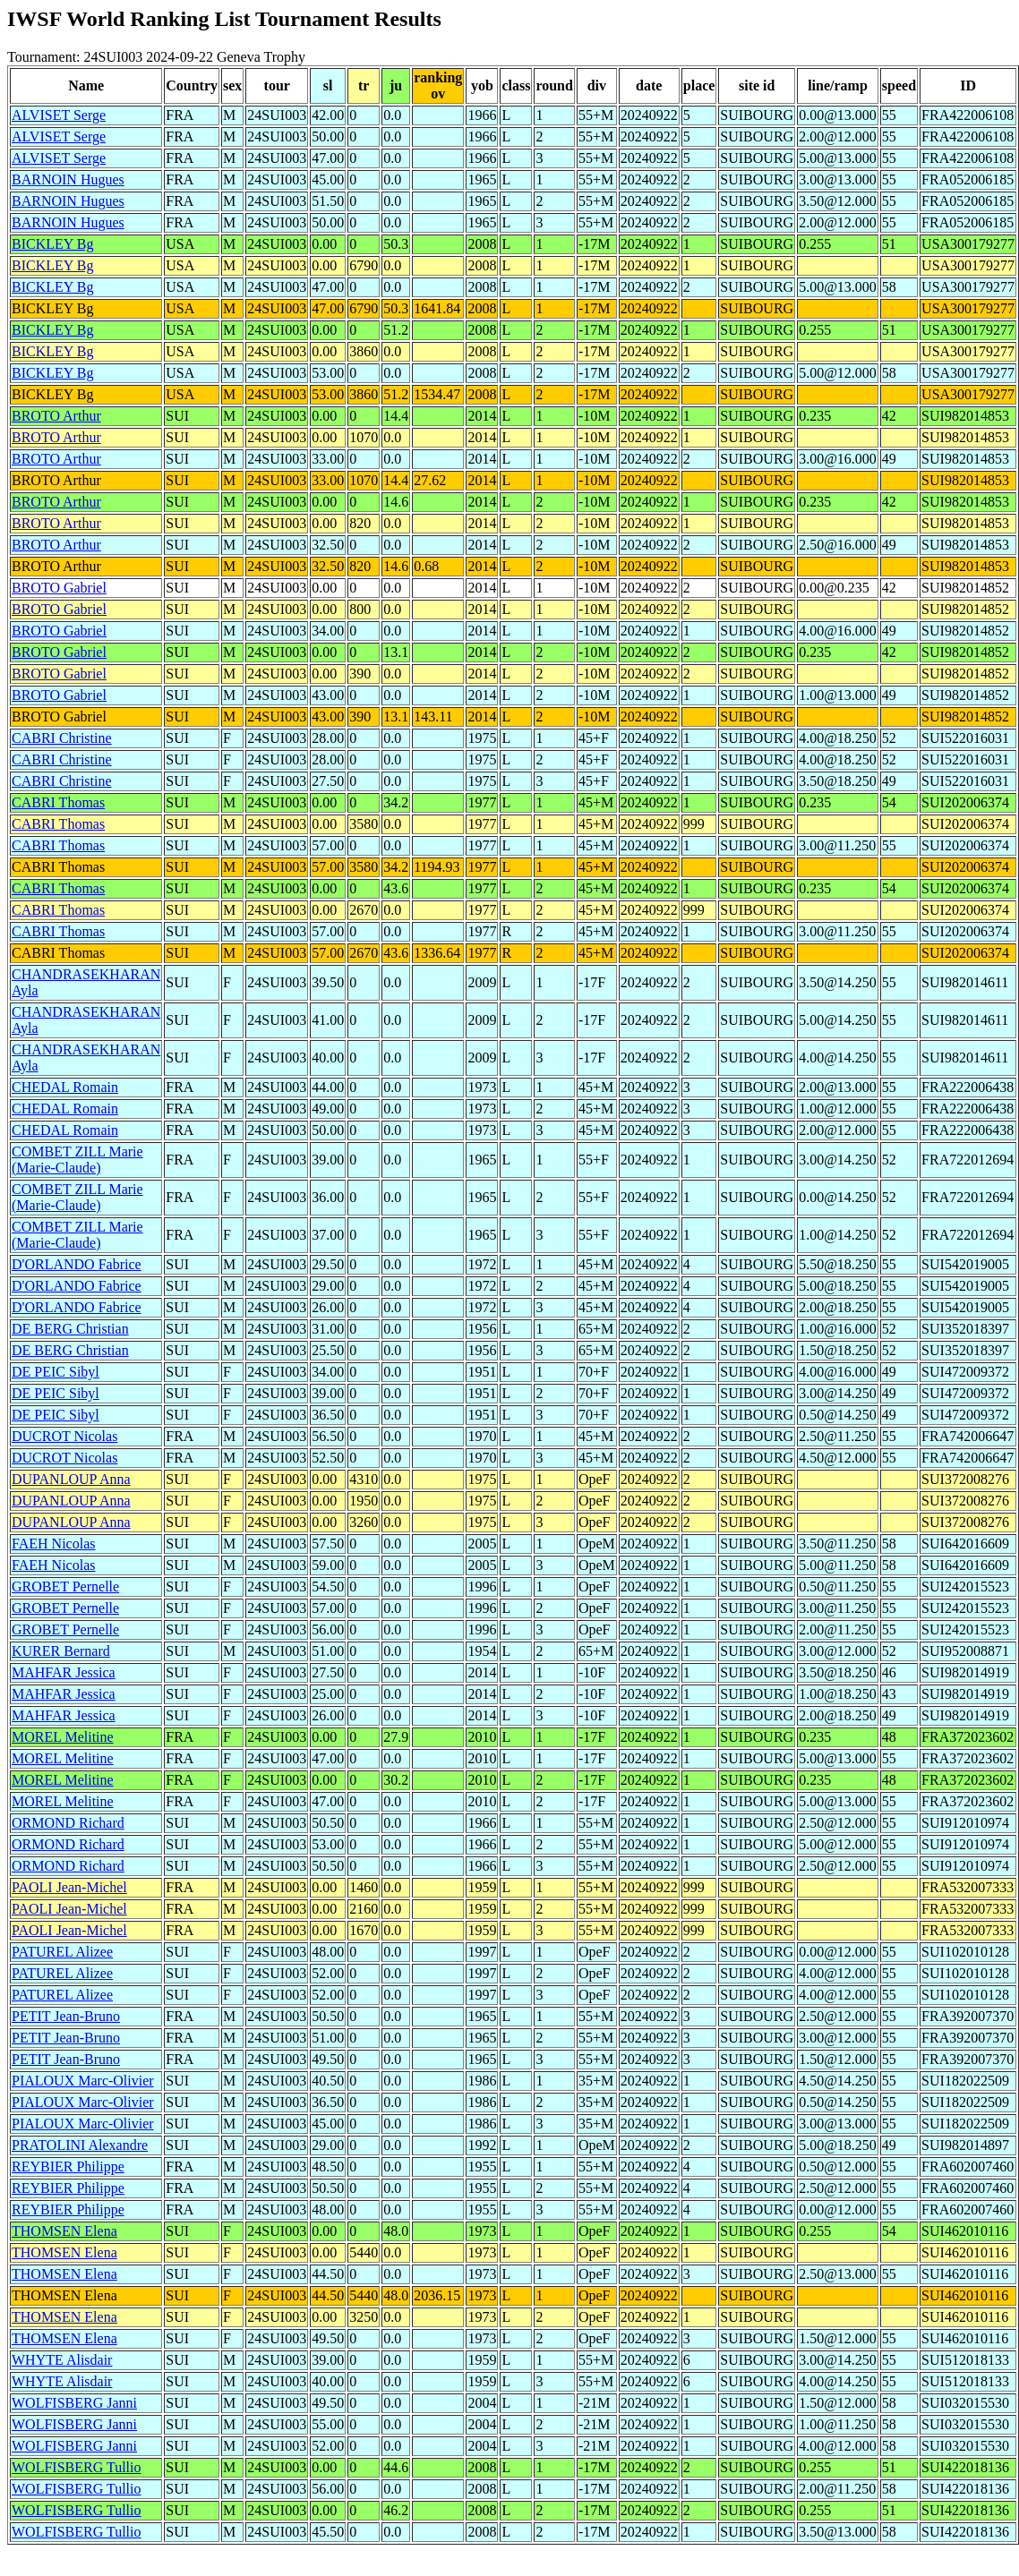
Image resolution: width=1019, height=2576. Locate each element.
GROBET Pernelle (65, 1586)
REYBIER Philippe (68, 2166)
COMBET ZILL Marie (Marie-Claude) (77, 1159)
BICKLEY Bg (52, 244)
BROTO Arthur (56, 415)
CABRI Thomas (58, 802)
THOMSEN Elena (64, 2231)
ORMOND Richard (68, 1822)
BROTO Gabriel (59, 587)
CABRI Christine (62, 738)
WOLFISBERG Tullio (76, 2467)
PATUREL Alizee (62, 1951)
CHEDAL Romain (65, 1087)
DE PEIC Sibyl (55, 1371)
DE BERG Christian (70, 1328)
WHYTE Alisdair (62, 2359)
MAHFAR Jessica (64, 1672)
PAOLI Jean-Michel (69, 1887)
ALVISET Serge (59, 115)
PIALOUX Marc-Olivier (83, 2080)
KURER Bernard (61, 1651)
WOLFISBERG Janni (74, 2402)
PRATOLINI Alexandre (80, 2145)
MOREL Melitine (63, 1736)
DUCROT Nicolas (64, 1436)
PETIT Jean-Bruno (66, 2016)
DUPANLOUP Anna (71, 1479)
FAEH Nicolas (53, 1543)
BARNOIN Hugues (68, 179)
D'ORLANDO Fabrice (76, 1264)
